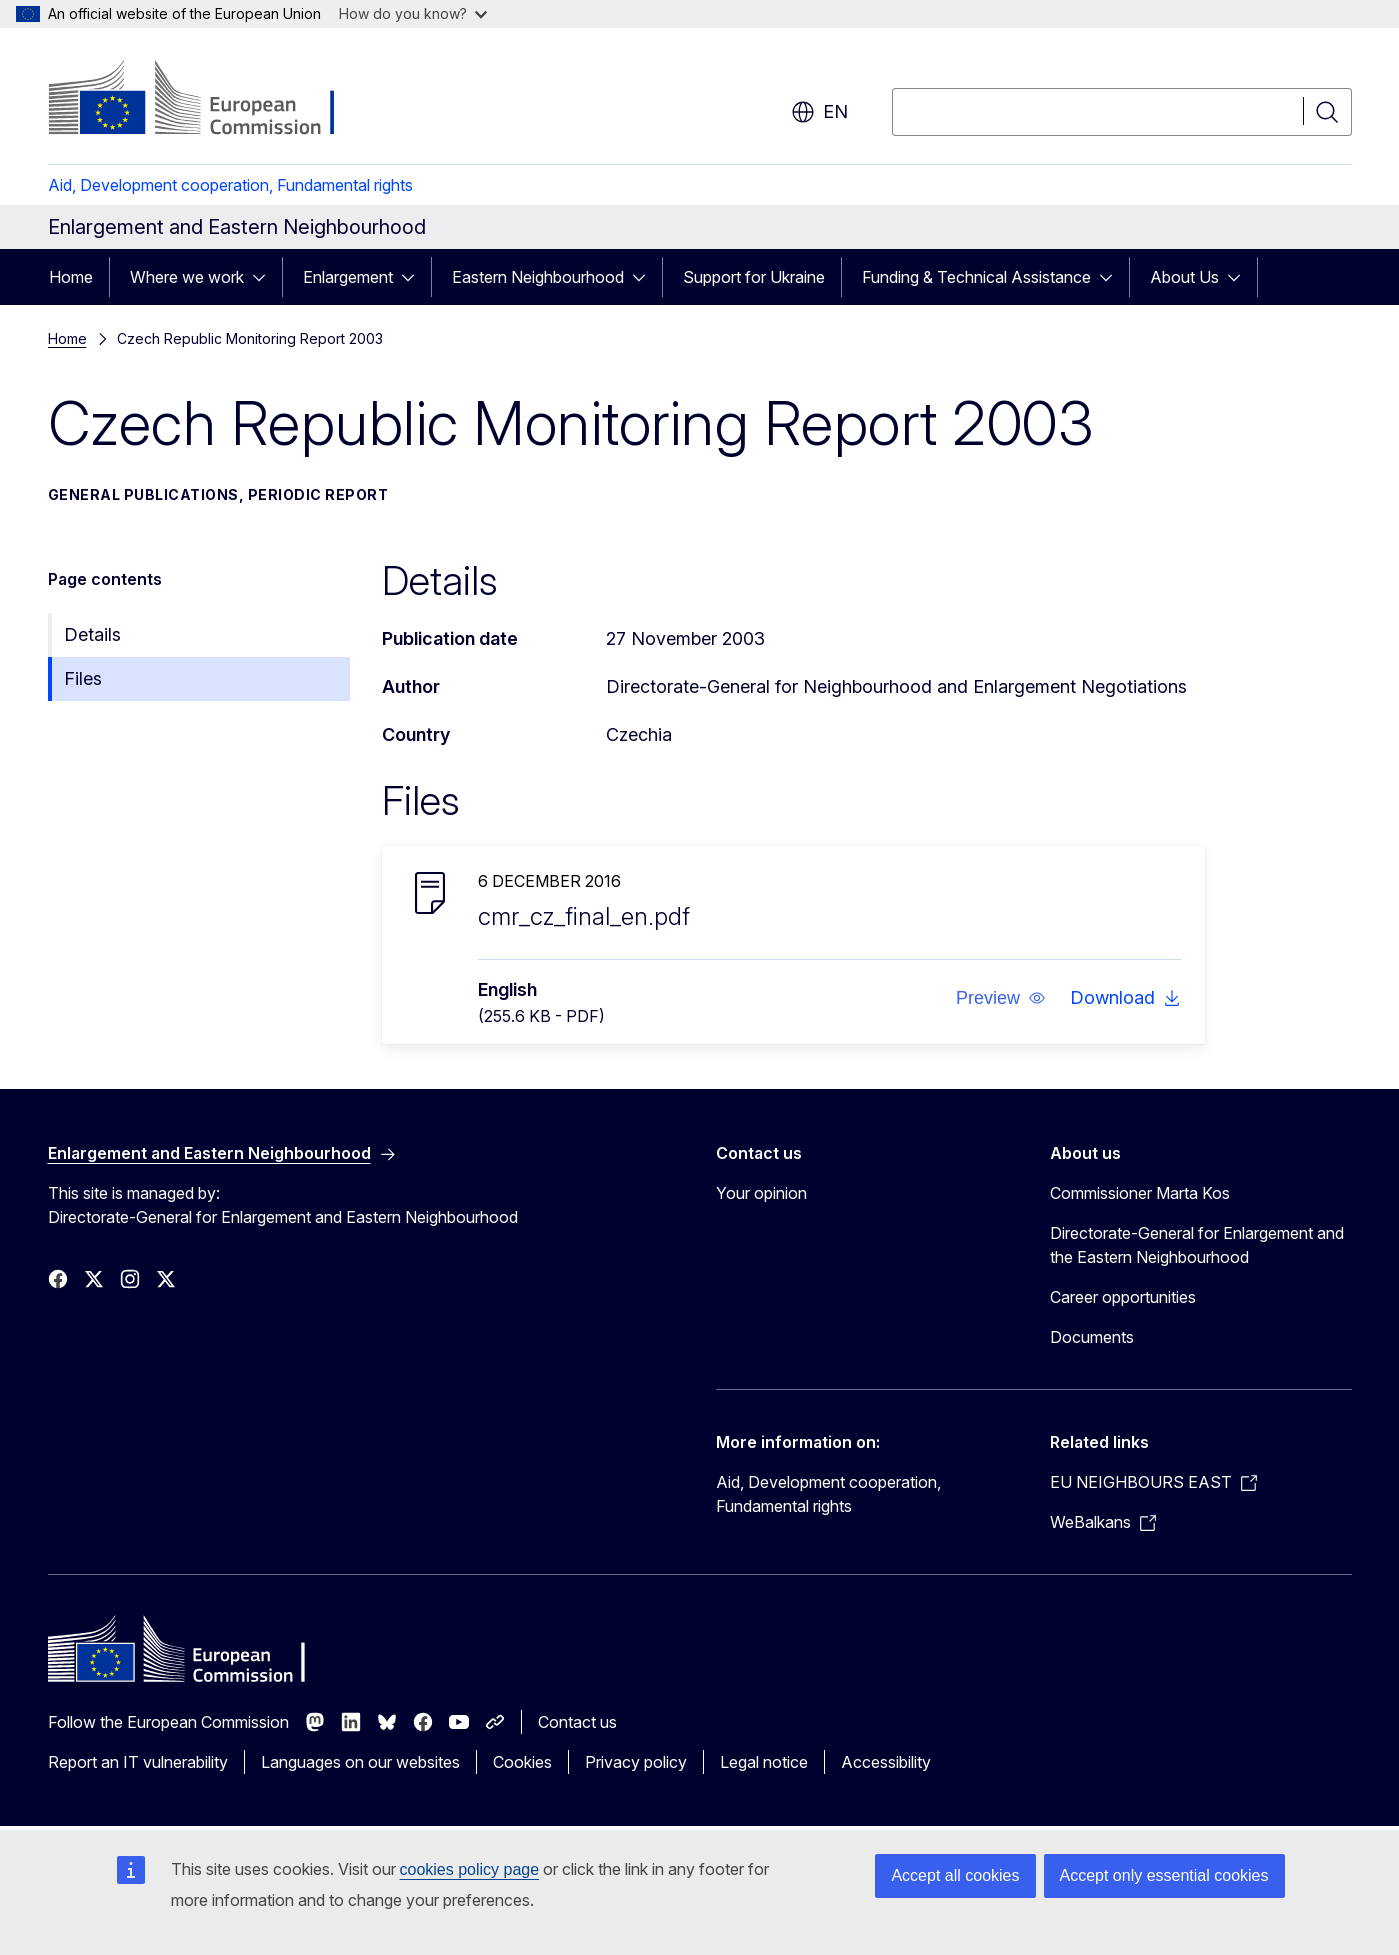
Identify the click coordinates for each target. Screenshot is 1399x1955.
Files (83, 678)
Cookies (522, 1762)
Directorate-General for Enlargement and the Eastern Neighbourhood (1197, 1245)
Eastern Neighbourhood (538, 277)
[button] (1000, 998)
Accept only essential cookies (1164, 1875)
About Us (1184, 277)
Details (92, 634)
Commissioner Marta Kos (1140, 1193)
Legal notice (764, 1762)
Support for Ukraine (754, 277)
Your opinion (761, 1193)
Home (71, 277)
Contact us (577, 1722)
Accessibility (886, 1762)
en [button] (819, 112)
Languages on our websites (360, 1762)
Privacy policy (636, 1762)
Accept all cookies (955, 1875)
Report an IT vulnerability (138, 1762)
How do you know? (413, 13)
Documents (1092, 1337)
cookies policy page (470, 1869)
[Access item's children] (265, 277)
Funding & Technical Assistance (976, 277)
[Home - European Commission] (209, 100)
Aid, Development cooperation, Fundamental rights (230, 185)
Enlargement (348, 277)
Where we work (187, 277)
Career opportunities (1123, 1297)
